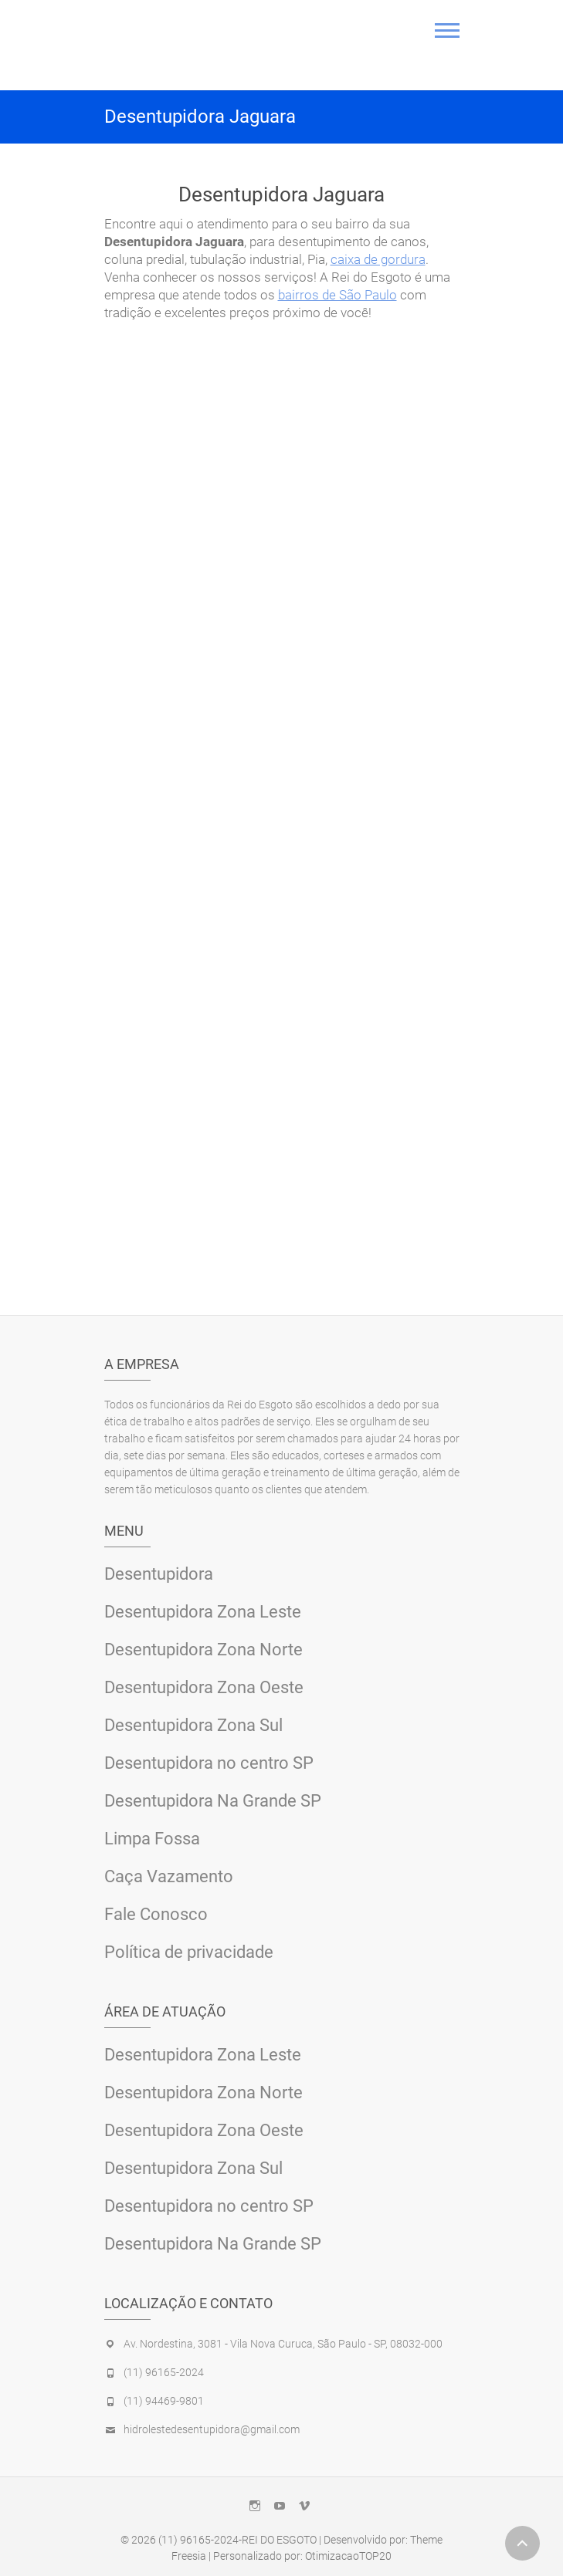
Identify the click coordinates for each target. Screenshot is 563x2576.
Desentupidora (158, 1574)
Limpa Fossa (152, 1838)
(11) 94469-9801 (164, 2401)
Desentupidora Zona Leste (202, 1611)
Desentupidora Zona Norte (203, 1649)
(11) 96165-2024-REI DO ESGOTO (237, 2540)
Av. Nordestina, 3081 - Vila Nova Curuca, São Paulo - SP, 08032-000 (283, 2344)
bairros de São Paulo (337, 295)
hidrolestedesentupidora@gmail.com (212, 2429)
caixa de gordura (378, 259)
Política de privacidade (188, 1952)
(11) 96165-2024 (164, 2372)
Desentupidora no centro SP (209, 1763)
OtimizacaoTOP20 (348, 2556)
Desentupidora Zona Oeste (204, 1687)
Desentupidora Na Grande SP (212, 1800)
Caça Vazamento (168, 1876)
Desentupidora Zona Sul (193, 1725)
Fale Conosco (156, 1914)
